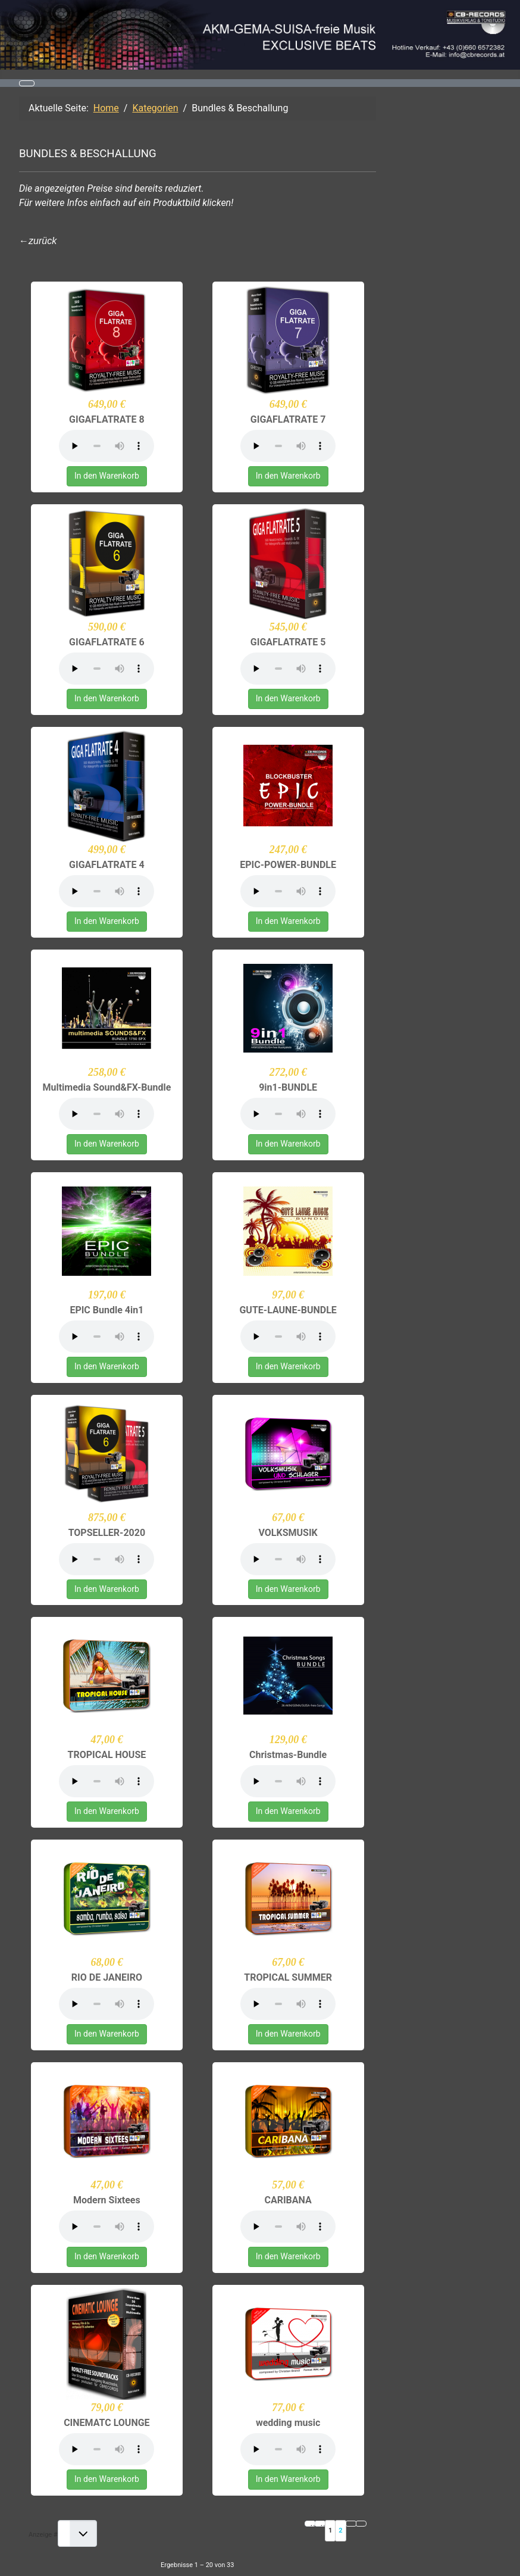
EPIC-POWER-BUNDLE (288, 864)
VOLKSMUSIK (287, 1532)
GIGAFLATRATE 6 (107, 642)
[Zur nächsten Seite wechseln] (351, 2524)
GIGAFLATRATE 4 (107, 864)
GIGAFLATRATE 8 (107, 419)
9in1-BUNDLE (288, 1087)
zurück (43, 241)
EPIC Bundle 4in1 (106, 1310)
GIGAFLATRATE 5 (288, 642)
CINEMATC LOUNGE (106, 2422)
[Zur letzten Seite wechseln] (361, 2524)
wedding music (288, 2422)
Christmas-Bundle (288, 1754)
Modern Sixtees (106, 2200)
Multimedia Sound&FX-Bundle (106, 1087)
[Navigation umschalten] (27, 83)
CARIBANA (287, 2200)
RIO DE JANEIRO (106, 1977)
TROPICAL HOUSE (106, 1754)
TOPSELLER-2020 (106, 1532)
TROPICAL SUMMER (288, 1977)
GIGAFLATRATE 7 (288, 419)
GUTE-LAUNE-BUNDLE (287, 1310)
